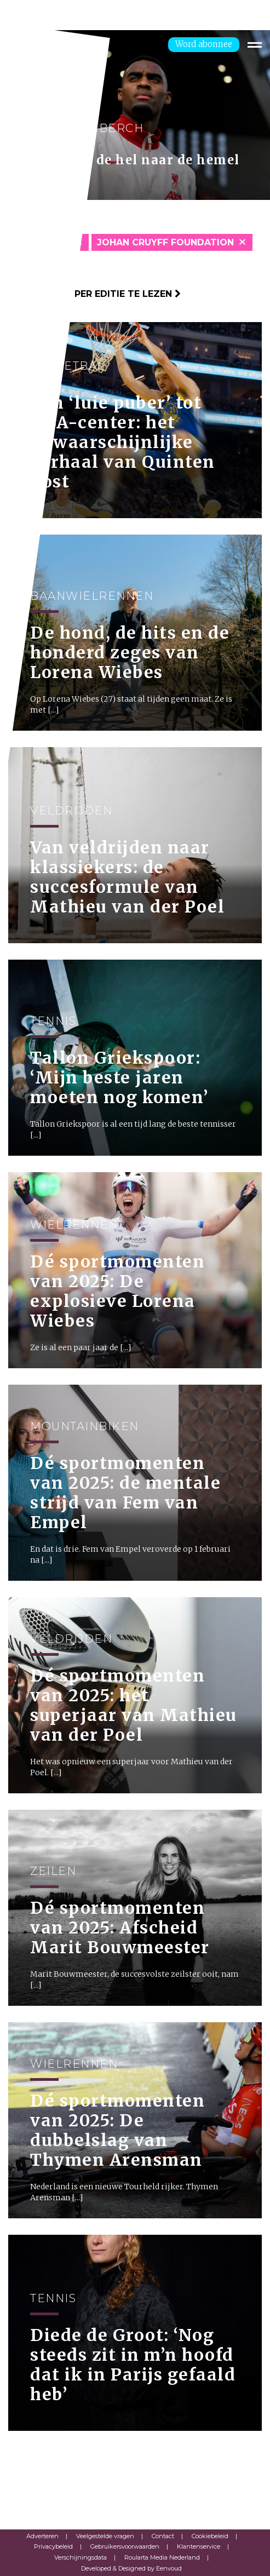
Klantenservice (198, 2546)
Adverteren (42, 2536)
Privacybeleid (53, 2546)
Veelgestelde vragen (105, 2536)
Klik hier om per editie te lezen (94, 294)
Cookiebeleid (210, 2536)
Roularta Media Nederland (162, 2557)
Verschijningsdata (80, 2557)
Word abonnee (203, 44)
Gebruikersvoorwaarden (124, 2546)
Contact (163, 2536)
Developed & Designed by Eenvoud (131, 2568)
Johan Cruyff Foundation (165, 242)
